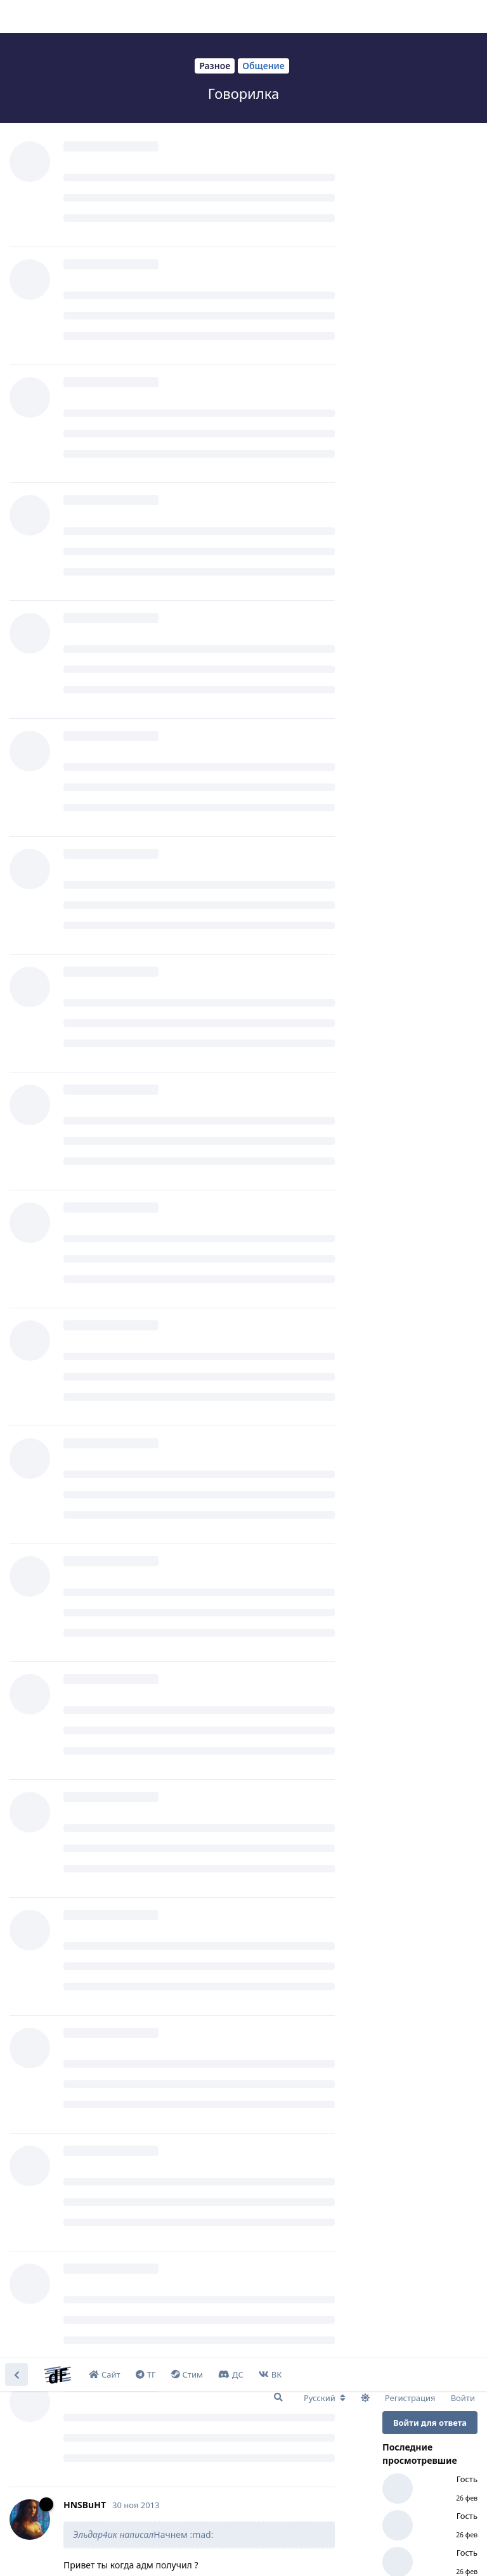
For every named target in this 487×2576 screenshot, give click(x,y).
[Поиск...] (278, 39)
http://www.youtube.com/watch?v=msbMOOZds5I (171, 1037)
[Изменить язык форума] (324, 40)
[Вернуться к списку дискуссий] (16, 16)
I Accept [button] (442, 2553)
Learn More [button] (252, 2552)
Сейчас (399, 537)
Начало (400, 324)
